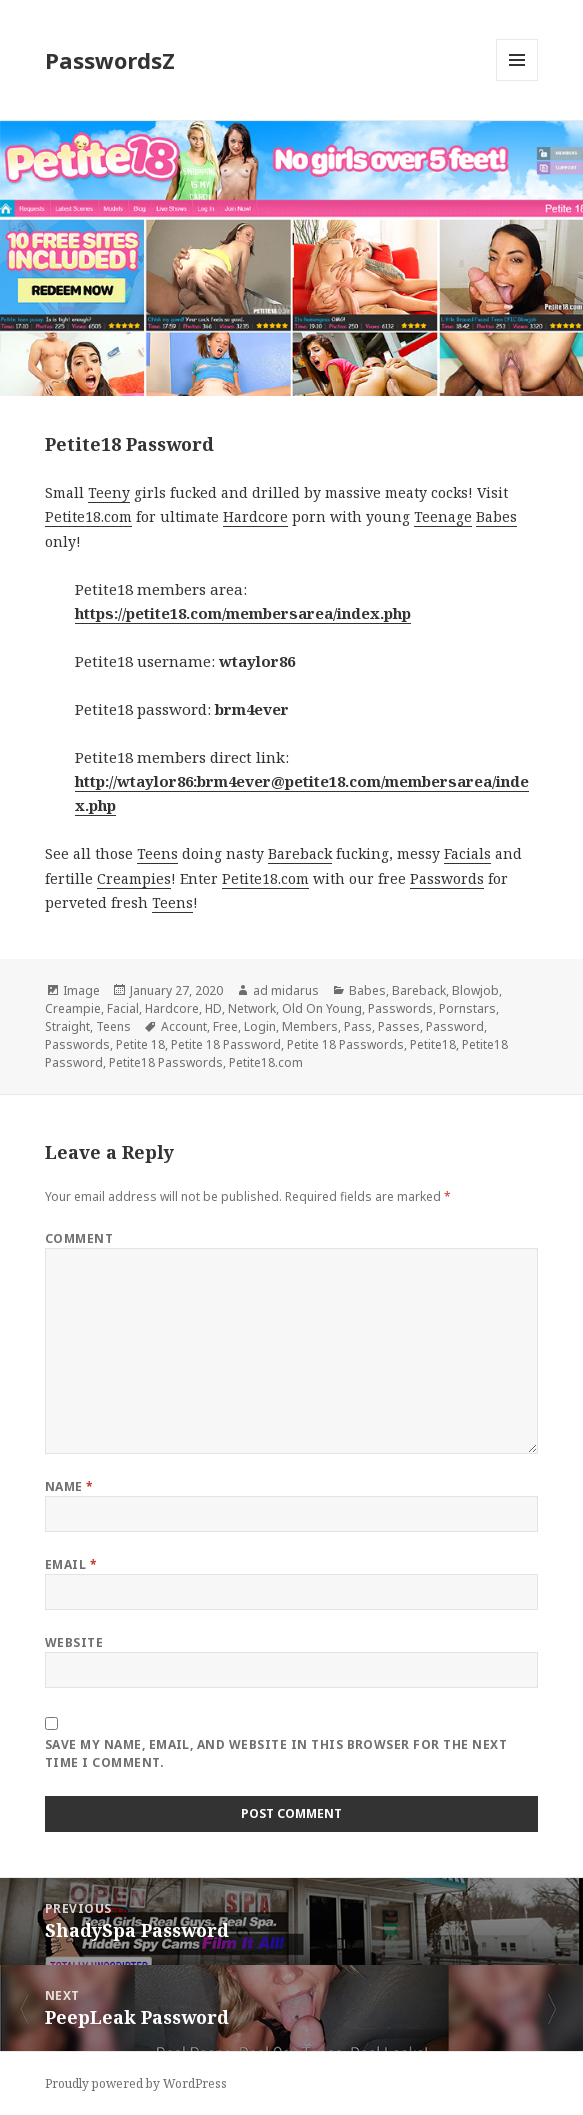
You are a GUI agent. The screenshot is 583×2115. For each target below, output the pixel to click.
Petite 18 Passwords (345, 1044)
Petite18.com (88, 516)
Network (252, 1008)
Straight (67, 1026)
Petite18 (433, 1044)
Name (69, 1486)
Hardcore (255, 516)
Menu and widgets (517, 80)
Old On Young (322, 1008)
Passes (399, 1026)
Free (225, 1026)
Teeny (109, 492)
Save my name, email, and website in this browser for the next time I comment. (276, 1753)
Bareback (300, 853)
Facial (123, 1008)
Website (74, 1642)
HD (213, 1008)
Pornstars (467, 1008)
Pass (358, 1026)
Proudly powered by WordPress (136, 2083)
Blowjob (475, 990)
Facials (467, 853)
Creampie (73, 1008)
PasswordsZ (110, 60)
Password (455, 1026)
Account (184, 1026)
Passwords (447, 878)
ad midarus (286, 990)
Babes (496, 516)
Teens (157, 853)
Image (81, 990)
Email (71, 1564)
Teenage (443, 516)
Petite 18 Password (226, 1044)
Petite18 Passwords (166, 1062)
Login (260, 1026)
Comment (79, 1238)
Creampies (134, 878)
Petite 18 (140, 1044)
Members (310, 1026)
